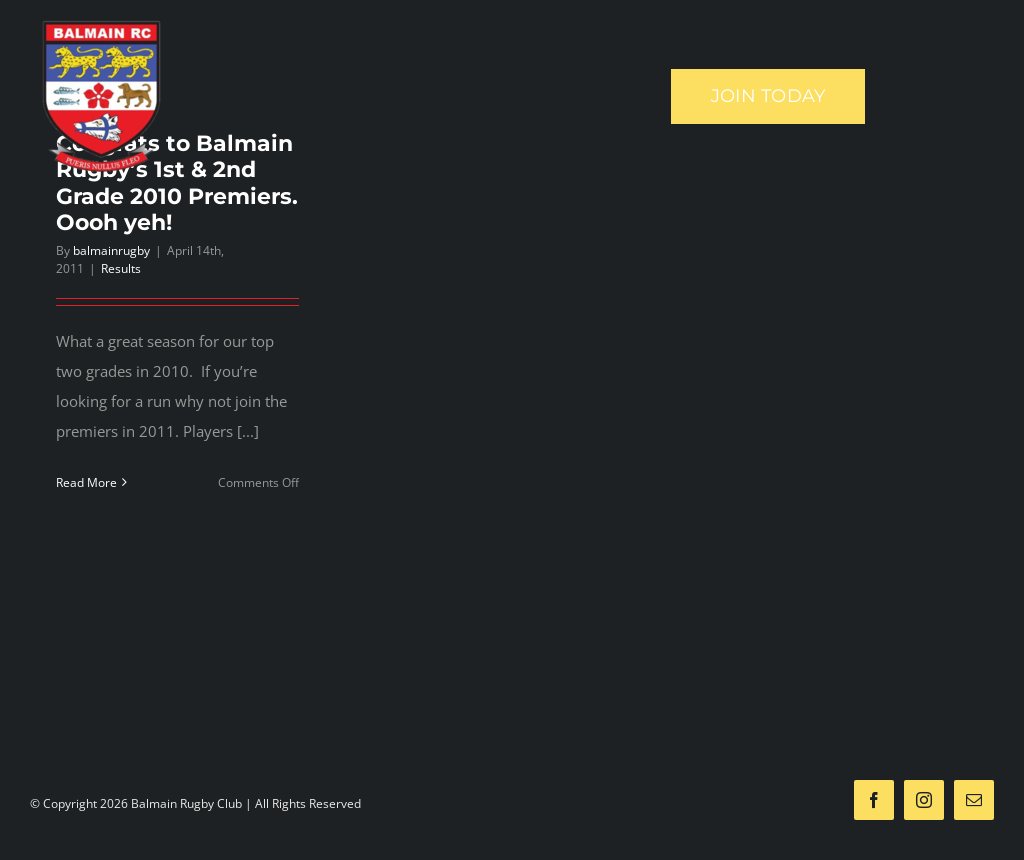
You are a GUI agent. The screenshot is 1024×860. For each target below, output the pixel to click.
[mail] (974, 800)
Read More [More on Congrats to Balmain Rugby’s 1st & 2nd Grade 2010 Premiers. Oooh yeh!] (86, 482)
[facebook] (874, 800)
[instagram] (924, 800)
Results (121, 268)
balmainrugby (111, 250)
